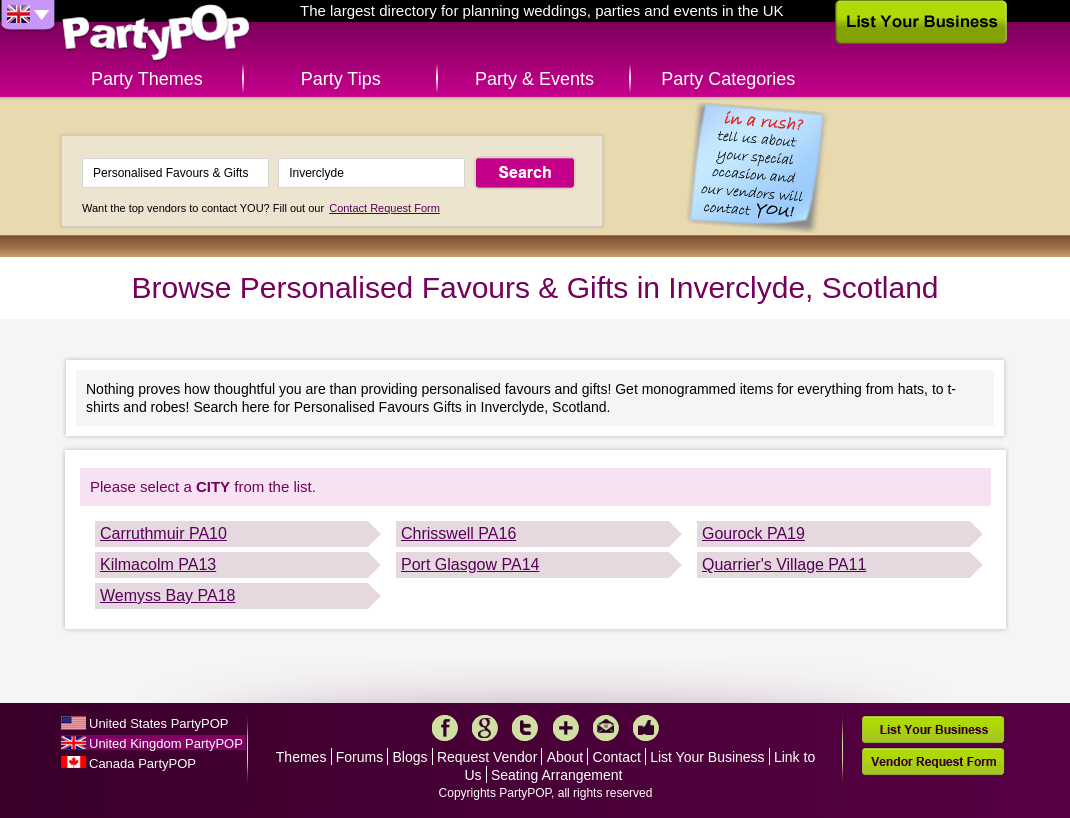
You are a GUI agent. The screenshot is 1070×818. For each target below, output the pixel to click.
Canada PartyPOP (142, 763)
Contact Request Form (384, 208)
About (565, 757)
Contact (617, 757)
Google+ (485, 728)
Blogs (410, 757)
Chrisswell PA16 (458, 533)
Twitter (525, 728)
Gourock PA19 (753, 533)
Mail (606, 728)
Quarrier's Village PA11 (784, 564)
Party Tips (341, 79)
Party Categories (728, 79)
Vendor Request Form (933, 761)
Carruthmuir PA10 (163, 533)
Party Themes (147, 79)
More (566, 728)
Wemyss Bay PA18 (167, 595)
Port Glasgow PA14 (470, 564)
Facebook (445, 728)
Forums (359, 757)
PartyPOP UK (156, 33)
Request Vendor (487, 757)
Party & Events (534, 79)
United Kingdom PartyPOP (166, 743)
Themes (301, 757)
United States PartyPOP (158, 723)
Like (646, 728)
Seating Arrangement (557, 775)
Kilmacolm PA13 (158, 564)
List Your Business (707, 757)
